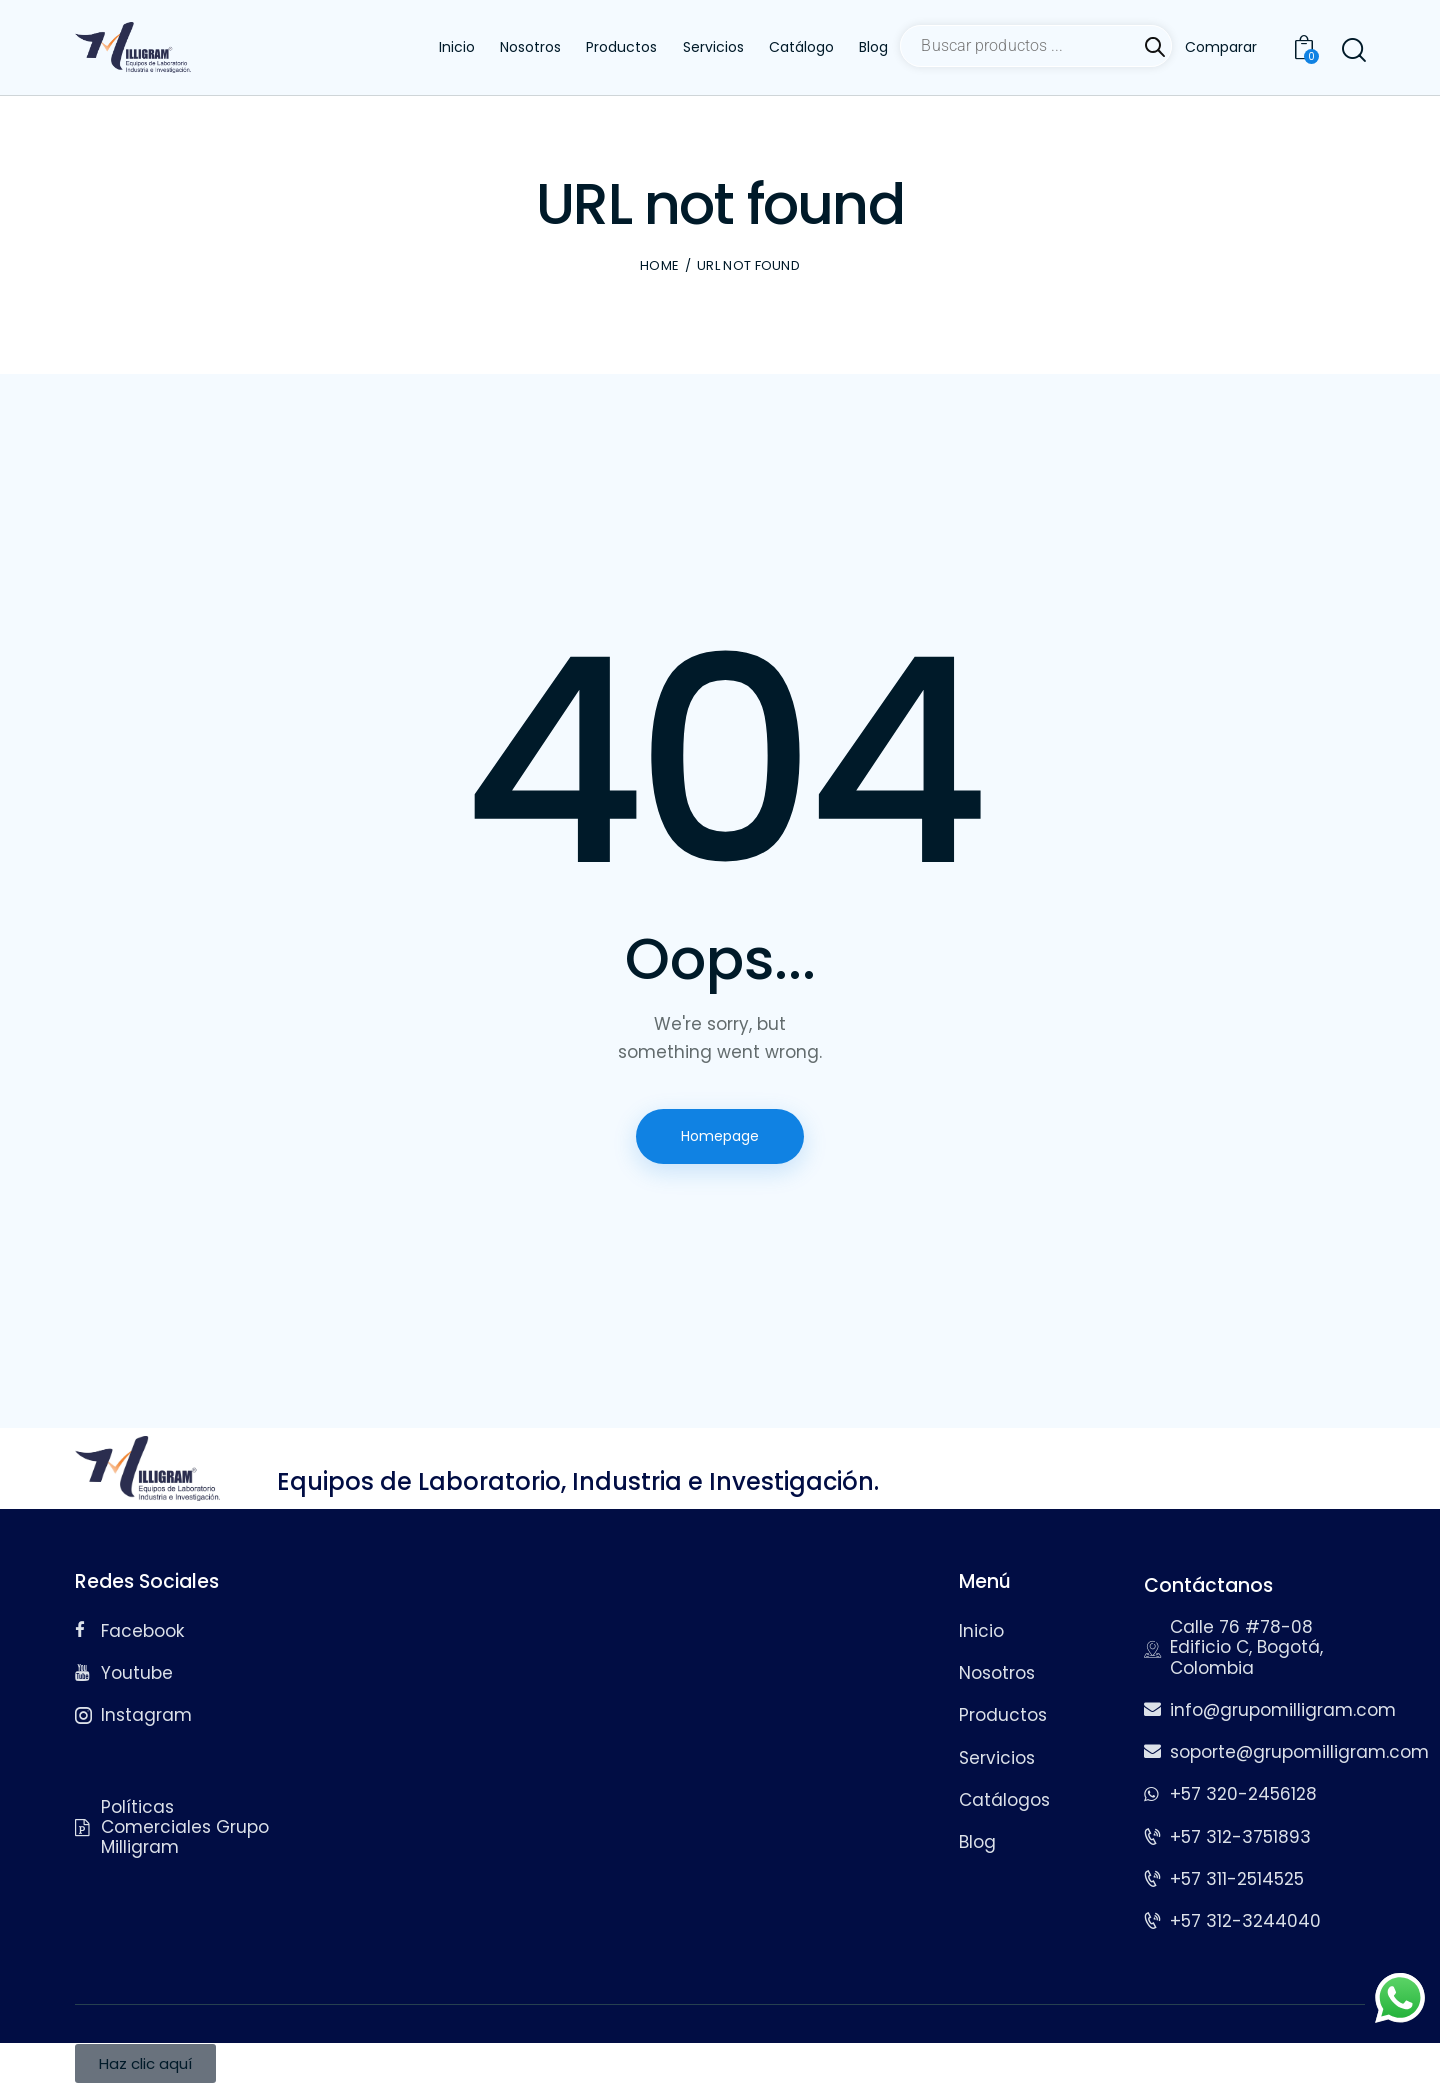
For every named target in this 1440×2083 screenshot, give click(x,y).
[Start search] (1352, 51)
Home (659, 266)
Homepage (720, 1136)
